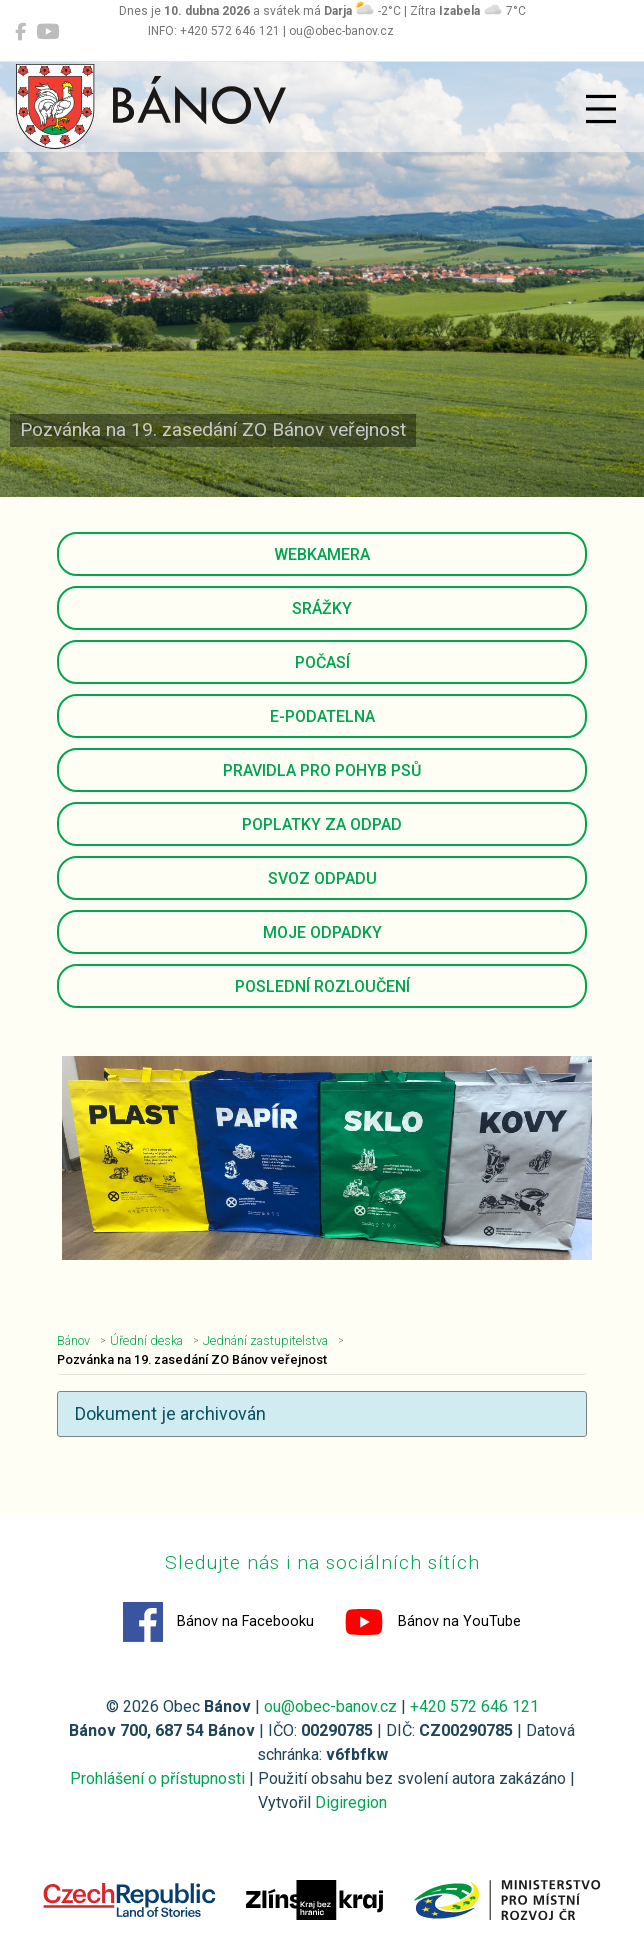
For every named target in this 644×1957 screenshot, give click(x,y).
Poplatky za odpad (322, 824)
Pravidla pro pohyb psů (322, 770)
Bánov (73, 1340)
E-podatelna (322, 716)
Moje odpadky (322, 932)
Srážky (322, 608)
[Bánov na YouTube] (47, 32)
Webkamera (322, 554)
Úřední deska (146, 1340)
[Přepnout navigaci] (601, 109)
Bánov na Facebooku (218, 1622)
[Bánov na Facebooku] (20, 32)
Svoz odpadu (322, 878)
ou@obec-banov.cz (330, 1706)
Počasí (322, 662)
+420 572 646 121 (474, 1706)
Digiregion (351, 1802)
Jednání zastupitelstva (265, 1340)
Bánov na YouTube (432, 1622)
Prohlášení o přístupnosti (157, 1778)
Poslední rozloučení (322, 986)
